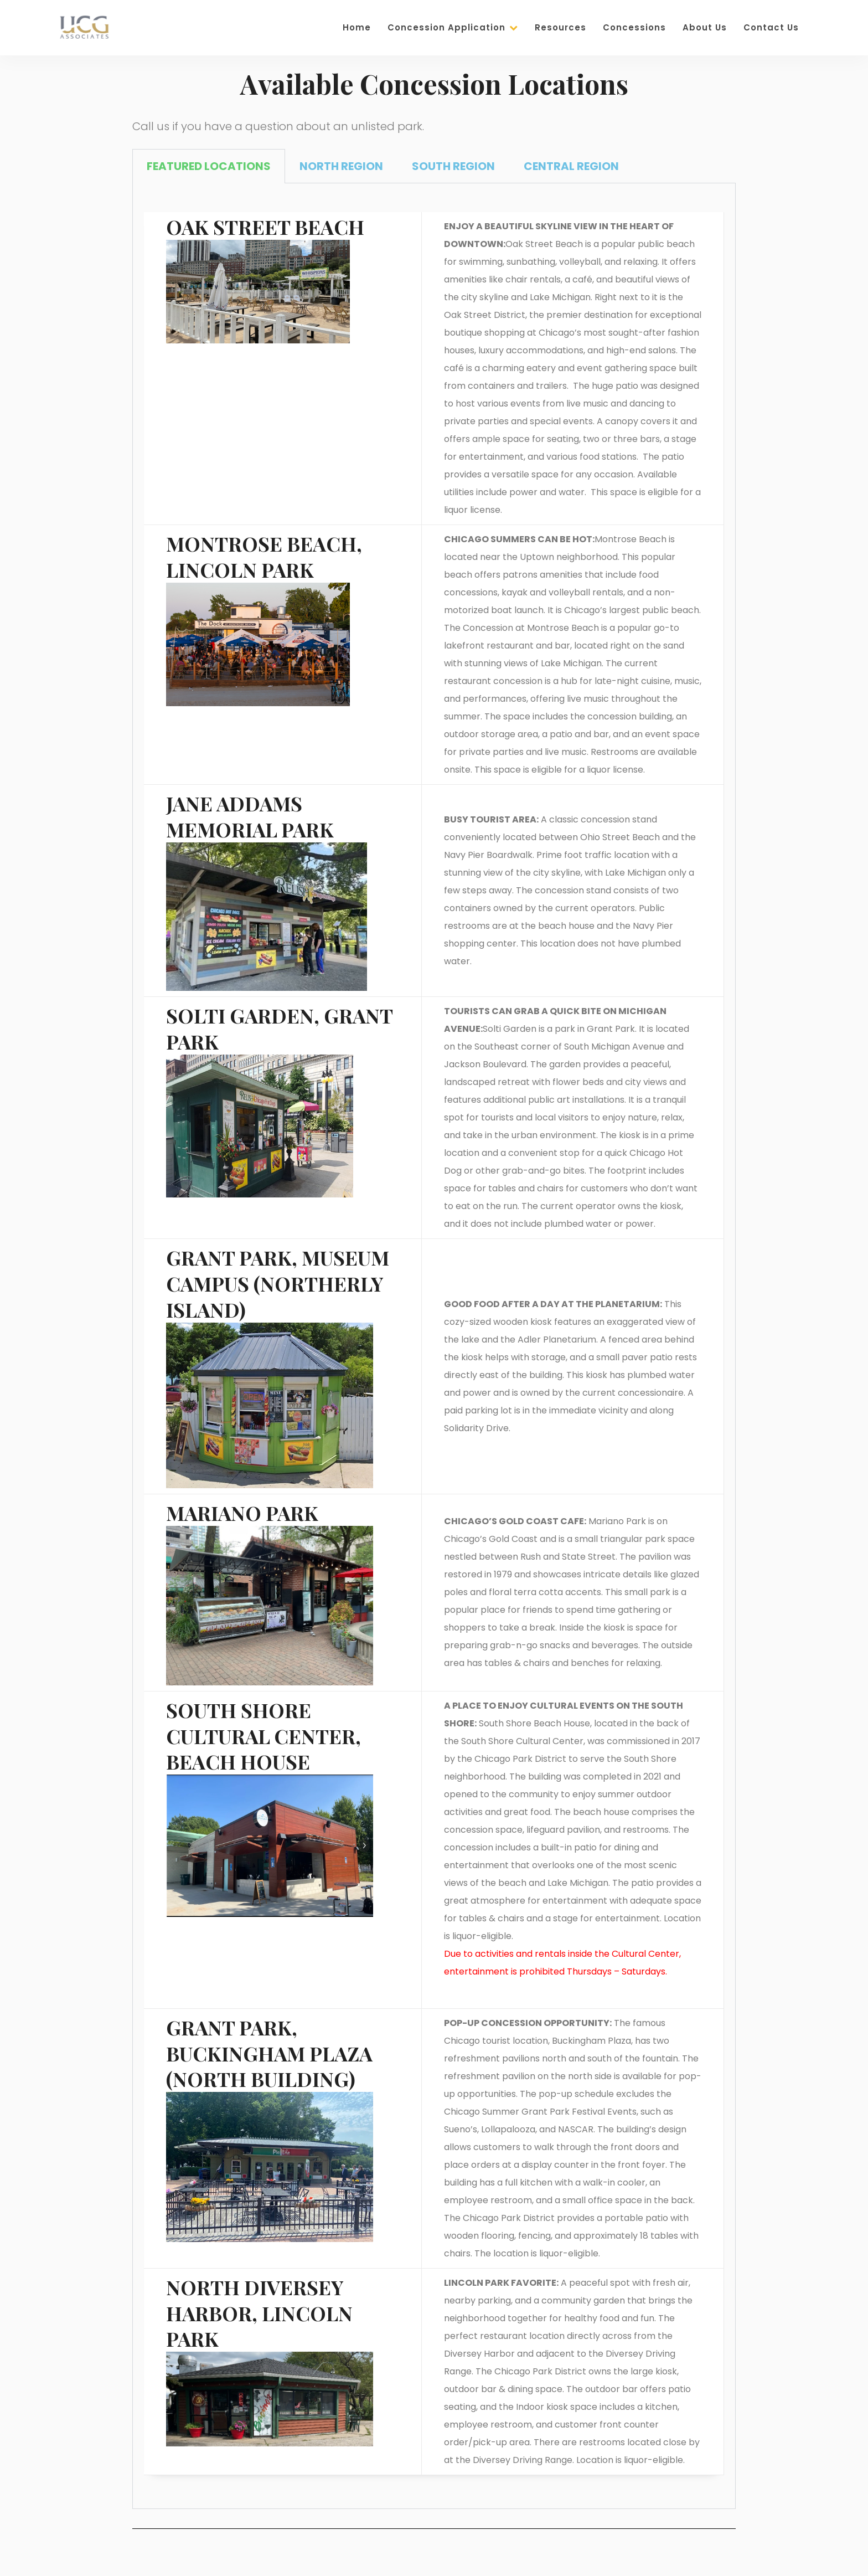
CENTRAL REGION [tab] (571, 166)
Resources (560, 27)
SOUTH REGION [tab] (453, 166)
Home (357, 27)
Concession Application (453, 27)
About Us (705, 27)
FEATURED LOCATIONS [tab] (209, 166)
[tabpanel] (434, 1345)
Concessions (634, 27)
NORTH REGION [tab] (341, 166)
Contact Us (771, 27)
